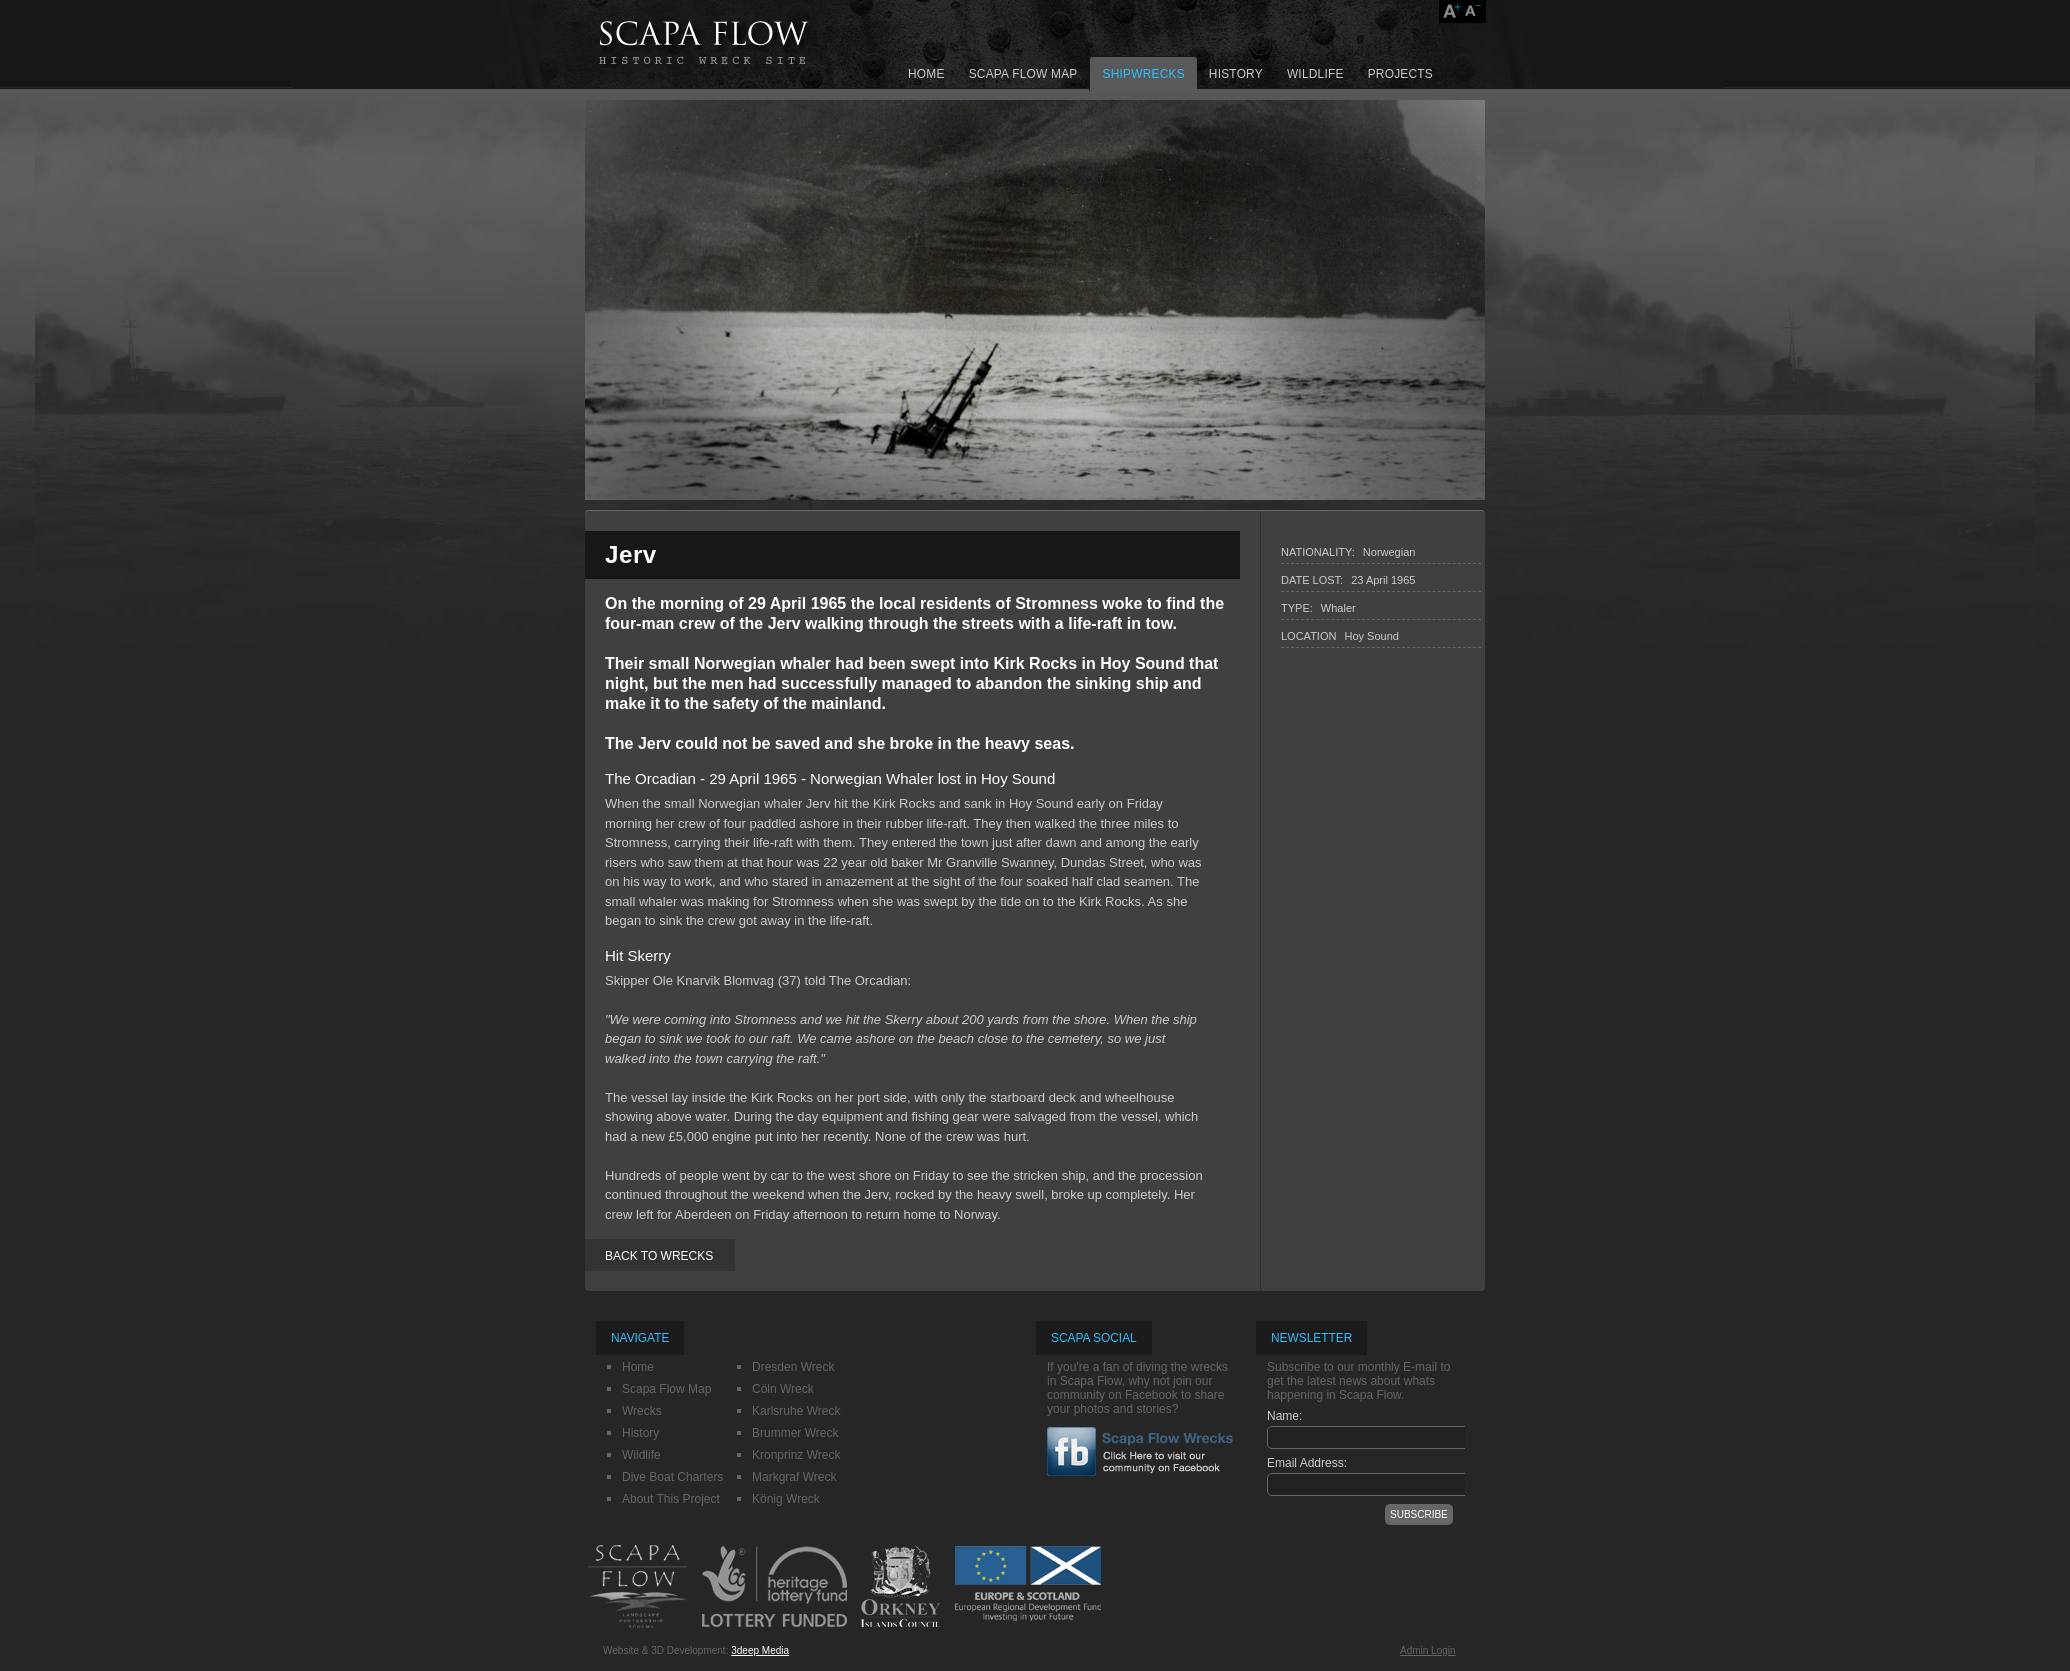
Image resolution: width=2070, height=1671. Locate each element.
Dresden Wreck (793, 1367)
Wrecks (642, 1411)
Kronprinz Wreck (796, 1455)
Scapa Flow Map (1023, 74)
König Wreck (786, 1499)
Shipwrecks (1143, 74)
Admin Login (1428, 1650)
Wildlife (1315, 74)
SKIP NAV (844, 0)
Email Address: (1307, 1463)
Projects (1400, 74)
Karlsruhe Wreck (796, 1411)
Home (926, 74)
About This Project (671, 1499)
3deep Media (760, 1650)
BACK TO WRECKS (659, 1256)
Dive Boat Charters (672, 1477)
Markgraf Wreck (794, 1477)
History (1236, 74)
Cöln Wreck (783, 1389)
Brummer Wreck (795, 1433)
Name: (1284, 1416)
